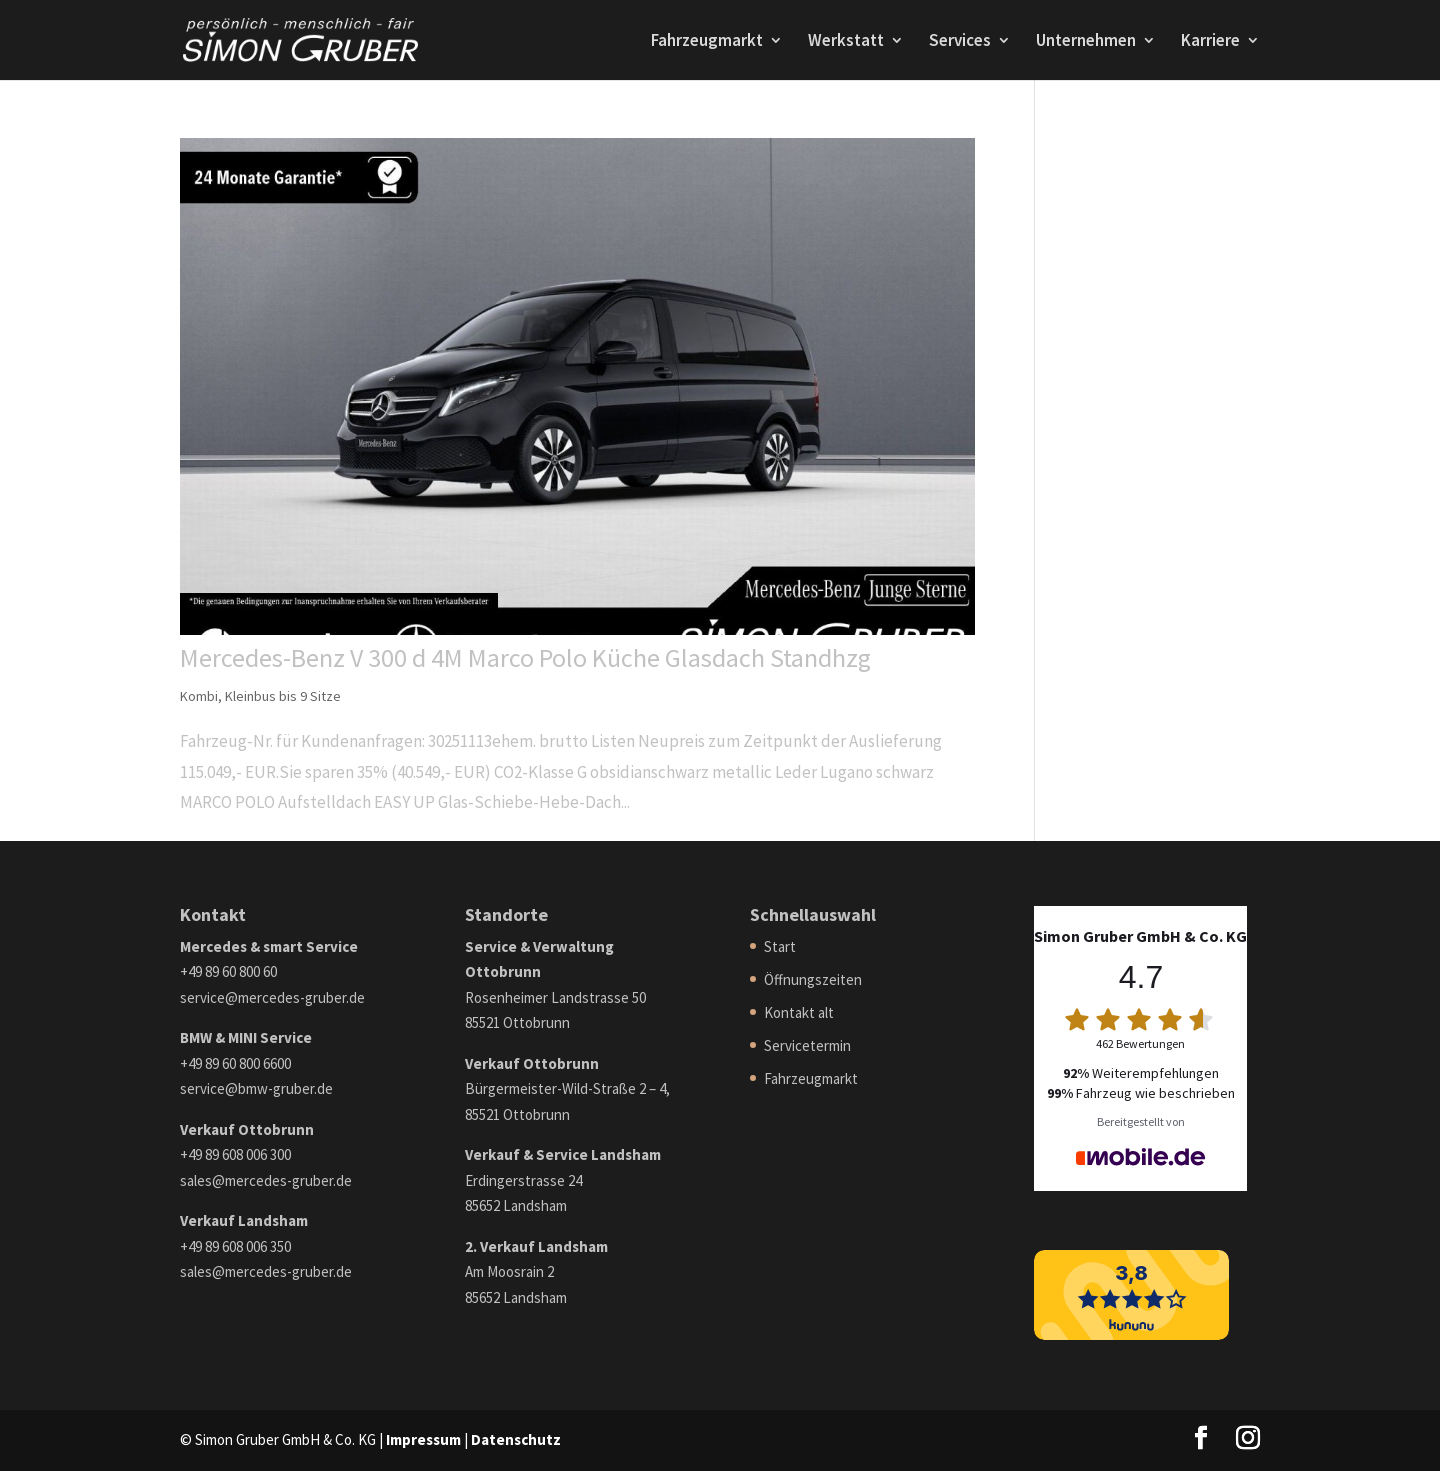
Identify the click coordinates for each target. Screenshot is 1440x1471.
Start (780, 946)
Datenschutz (516, 1439)
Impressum (423, 1439)
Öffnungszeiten (813, 979)
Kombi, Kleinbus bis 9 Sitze (260, 696)
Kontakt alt (799, 1012)
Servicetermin (807, 1045)
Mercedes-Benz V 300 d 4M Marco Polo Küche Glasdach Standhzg (525, 657)
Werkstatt (846, 42)
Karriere (1210, 42)
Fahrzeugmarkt (707, 42)
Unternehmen (1086, 42)
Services (960, 42)
